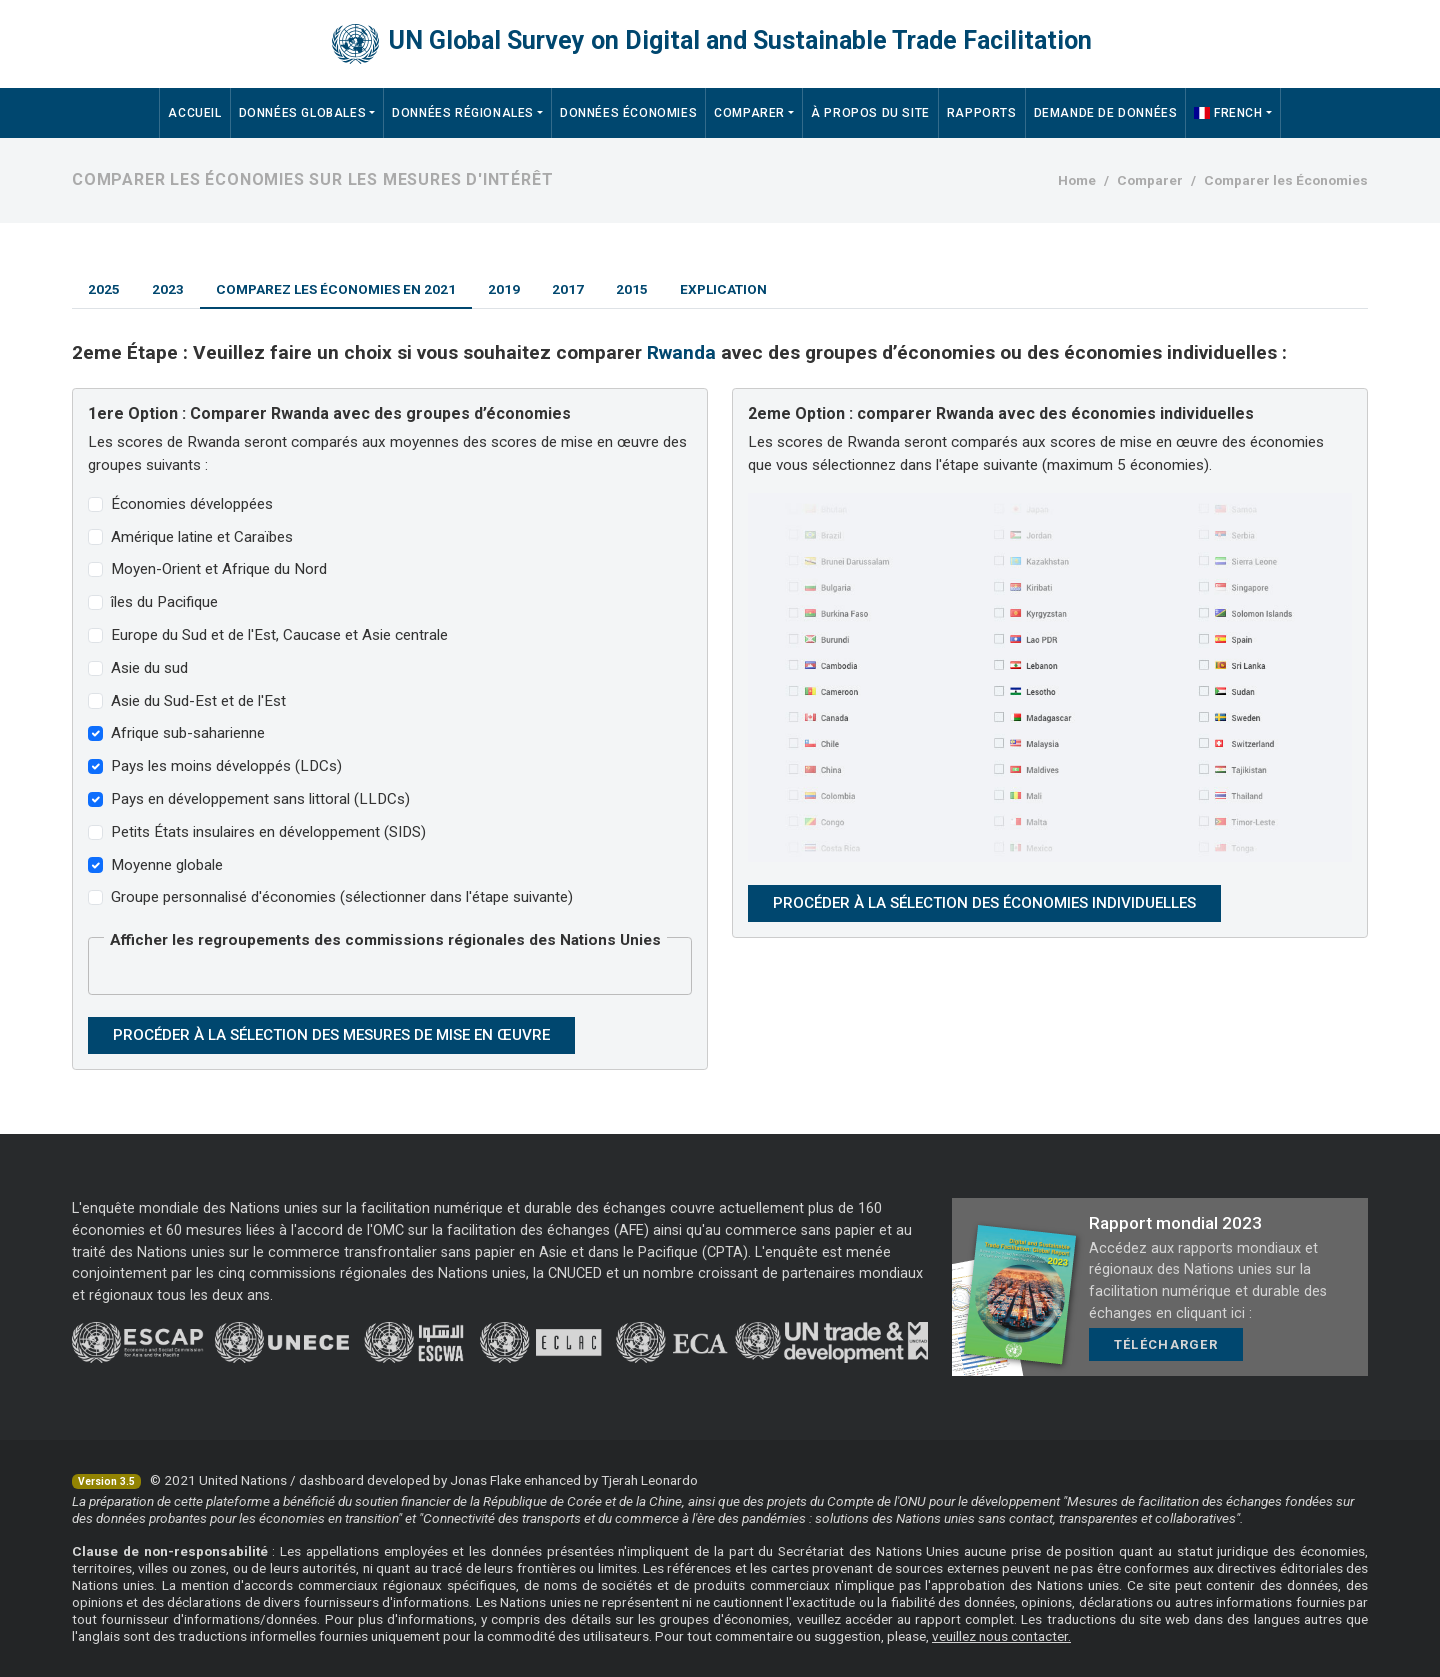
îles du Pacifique (164, 602)
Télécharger (1166, 1344)
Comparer (749, 113)
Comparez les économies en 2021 (336, 289)
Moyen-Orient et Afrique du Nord (219, 569)
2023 (168, 289)
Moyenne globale (167, 865)
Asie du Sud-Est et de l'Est (198, 701)
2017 (568, 289)
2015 (632, 289)
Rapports (982, 113)
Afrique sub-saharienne (188, 733)
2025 (104, 289)
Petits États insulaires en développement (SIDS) (268, 832)
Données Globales (303, 113)
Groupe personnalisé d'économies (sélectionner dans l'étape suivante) (342, 897)
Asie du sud (149, 668)
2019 (504, 289)
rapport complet (964, 1619)
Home (1077, 180)
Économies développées (192, 504)
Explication (723, 289)
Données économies (628, 113)
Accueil (194, 113)
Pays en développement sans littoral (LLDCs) (260, 799)
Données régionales (463, 113)
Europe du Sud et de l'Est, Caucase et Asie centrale (279, 635)
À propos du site (870, 113)
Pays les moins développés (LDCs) (226, 766)
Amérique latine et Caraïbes (202, 537)
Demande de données (1106, 113)
